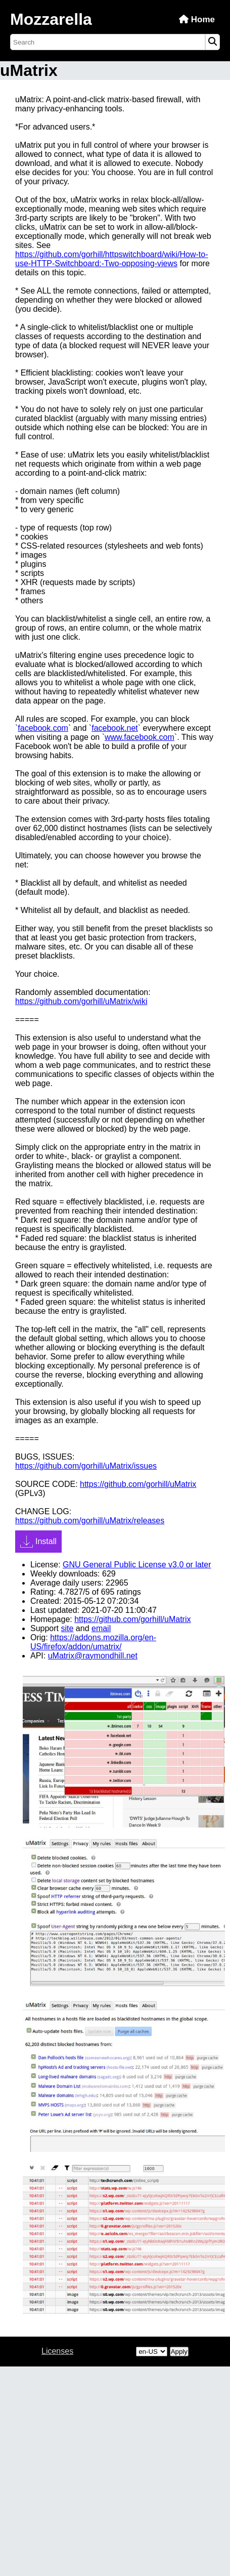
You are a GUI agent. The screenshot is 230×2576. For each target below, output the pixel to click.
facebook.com (43, 728)
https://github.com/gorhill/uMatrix (138, 1484)
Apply (179, 2351)
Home (197, 19)
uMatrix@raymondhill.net (92, 1655)
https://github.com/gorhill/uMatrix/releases (89, 1520)
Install (38, 1541)
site (67, 1628)
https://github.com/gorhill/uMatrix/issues (86, 1466)
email (101, 1628)
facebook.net (114, 728)
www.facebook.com (139, 737)
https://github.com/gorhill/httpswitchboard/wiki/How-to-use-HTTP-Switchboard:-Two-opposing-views (111, 259)
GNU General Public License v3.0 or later (137, 1564)
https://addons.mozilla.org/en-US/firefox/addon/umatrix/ (93, 1642)
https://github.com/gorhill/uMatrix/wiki (81, 1001)
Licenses (57, 2351)
